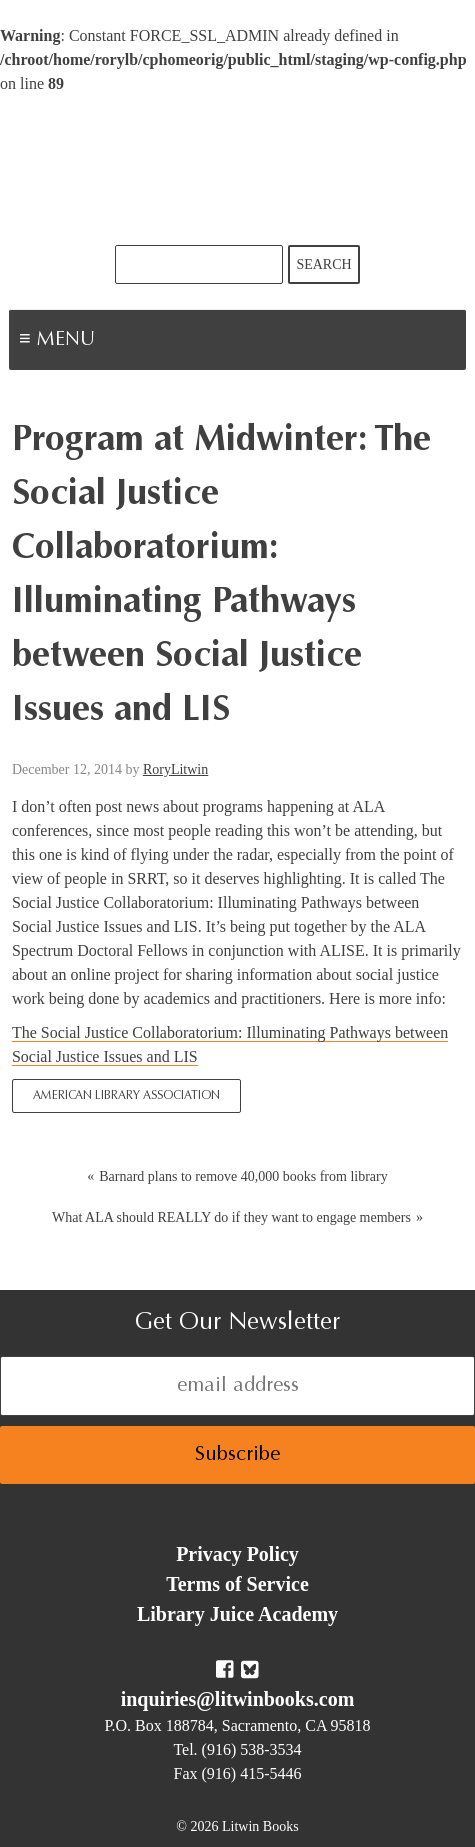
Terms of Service (237, 1584)
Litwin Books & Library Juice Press (238, 170)
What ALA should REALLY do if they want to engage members (231, 1217)
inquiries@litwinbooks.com (238, 1699)
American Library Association (126, 1096)
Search (323, 264)
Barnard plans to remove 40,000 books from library (243, 1176)
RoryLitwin (175, 769)
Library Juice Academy (237, 1614)
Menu (126, 342)
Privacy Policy (237, 1554)
